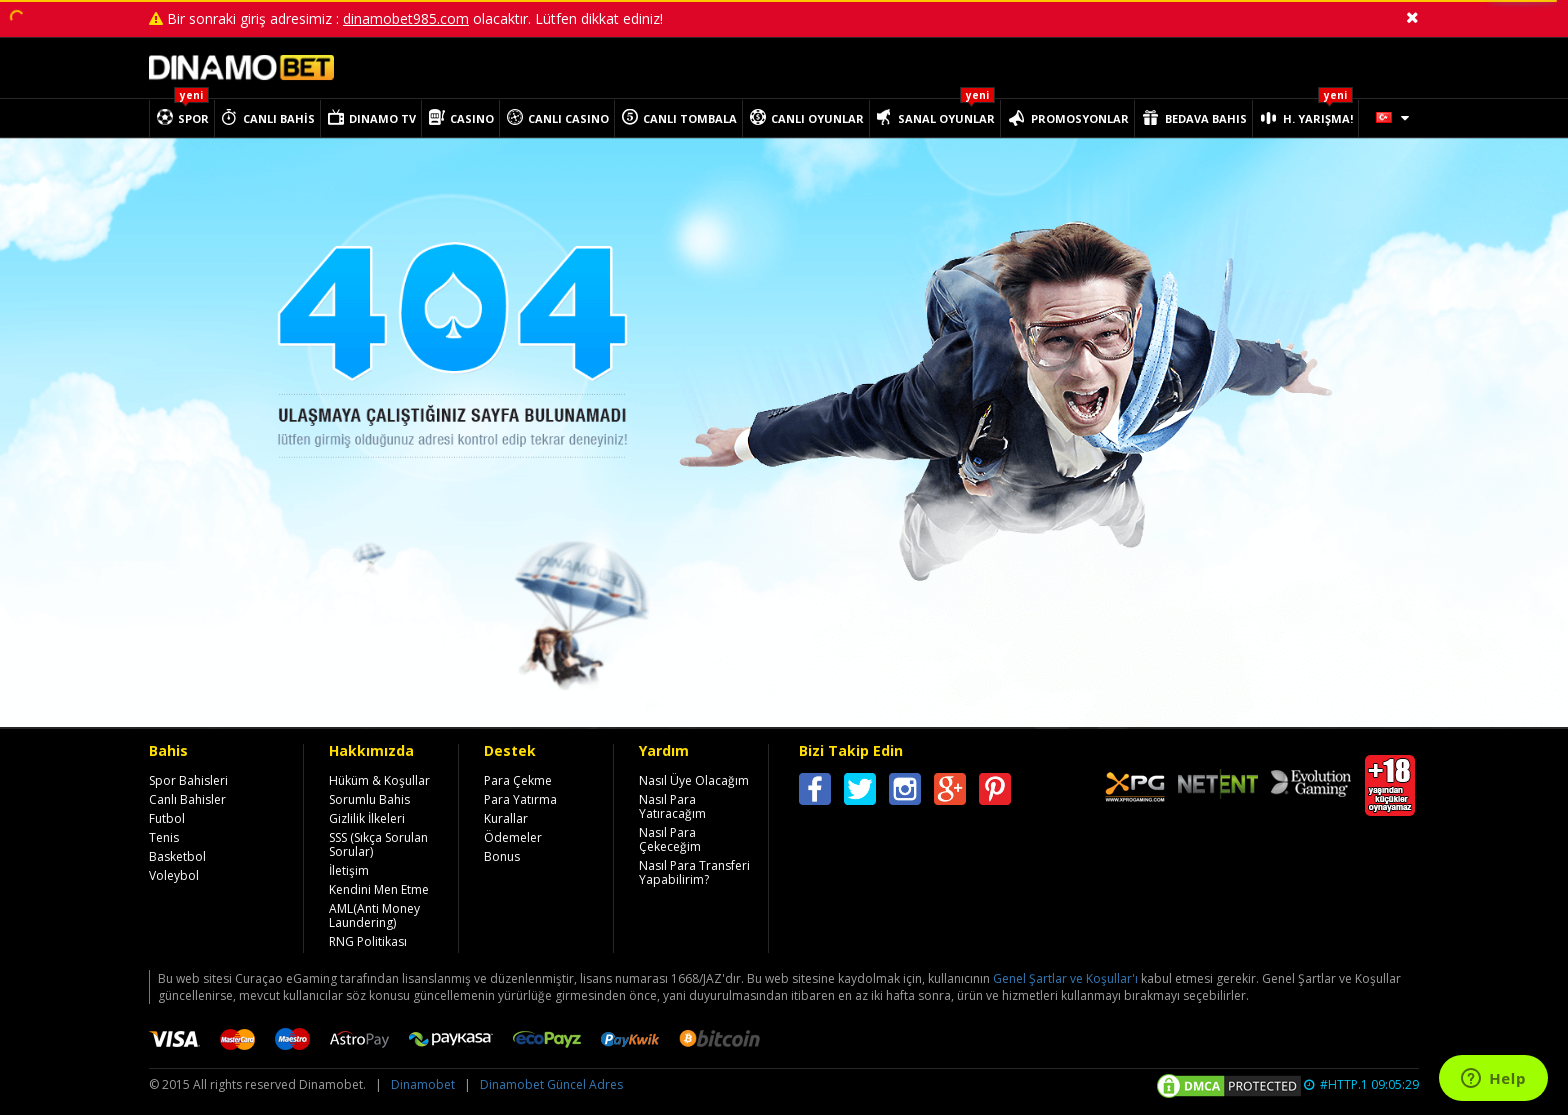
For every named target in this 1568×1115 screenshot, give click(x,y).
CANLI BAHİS (279, 118)
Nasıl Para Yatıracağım (672, 806)
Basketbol (177, 856)
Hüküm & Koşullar (379, 780)
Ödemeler (513, 837)
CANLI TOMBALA (690, 118)
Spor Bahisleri (188, 780)
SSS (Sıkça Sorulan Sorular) (378, 844)
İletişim (349, 870)
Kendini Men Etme (379, 889)
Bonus (502, 856)
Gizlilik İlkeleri (367, 818)
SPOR (193, 118)
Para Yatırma (520, 799)
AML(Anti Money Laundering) (374, 915)
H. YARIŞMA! (1318, 118)
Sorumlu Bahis (369, 799)
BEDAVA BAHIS (1206, 118)
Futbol (167, 818)
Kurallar (506, 818)
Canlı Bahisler (187, 799)
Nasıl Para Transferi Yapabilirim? (694, 872)
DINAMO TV (382, 118)
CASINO (472, 118)
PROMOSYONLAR (1080, 118)
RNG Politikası (368, 941)
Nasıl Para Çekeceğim (670, 839)
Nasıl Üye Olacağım (694, 780)
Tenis (164, 837)
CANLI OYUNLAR (817, 118)
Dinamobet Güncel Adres (551, 1084)
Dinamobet (423, 1084)
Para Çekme (518, 780)
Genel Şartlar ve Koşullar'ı (1065, 978)
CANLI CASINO (568, 118)
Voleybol (174, 875)
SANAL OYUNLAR (946, 118)
